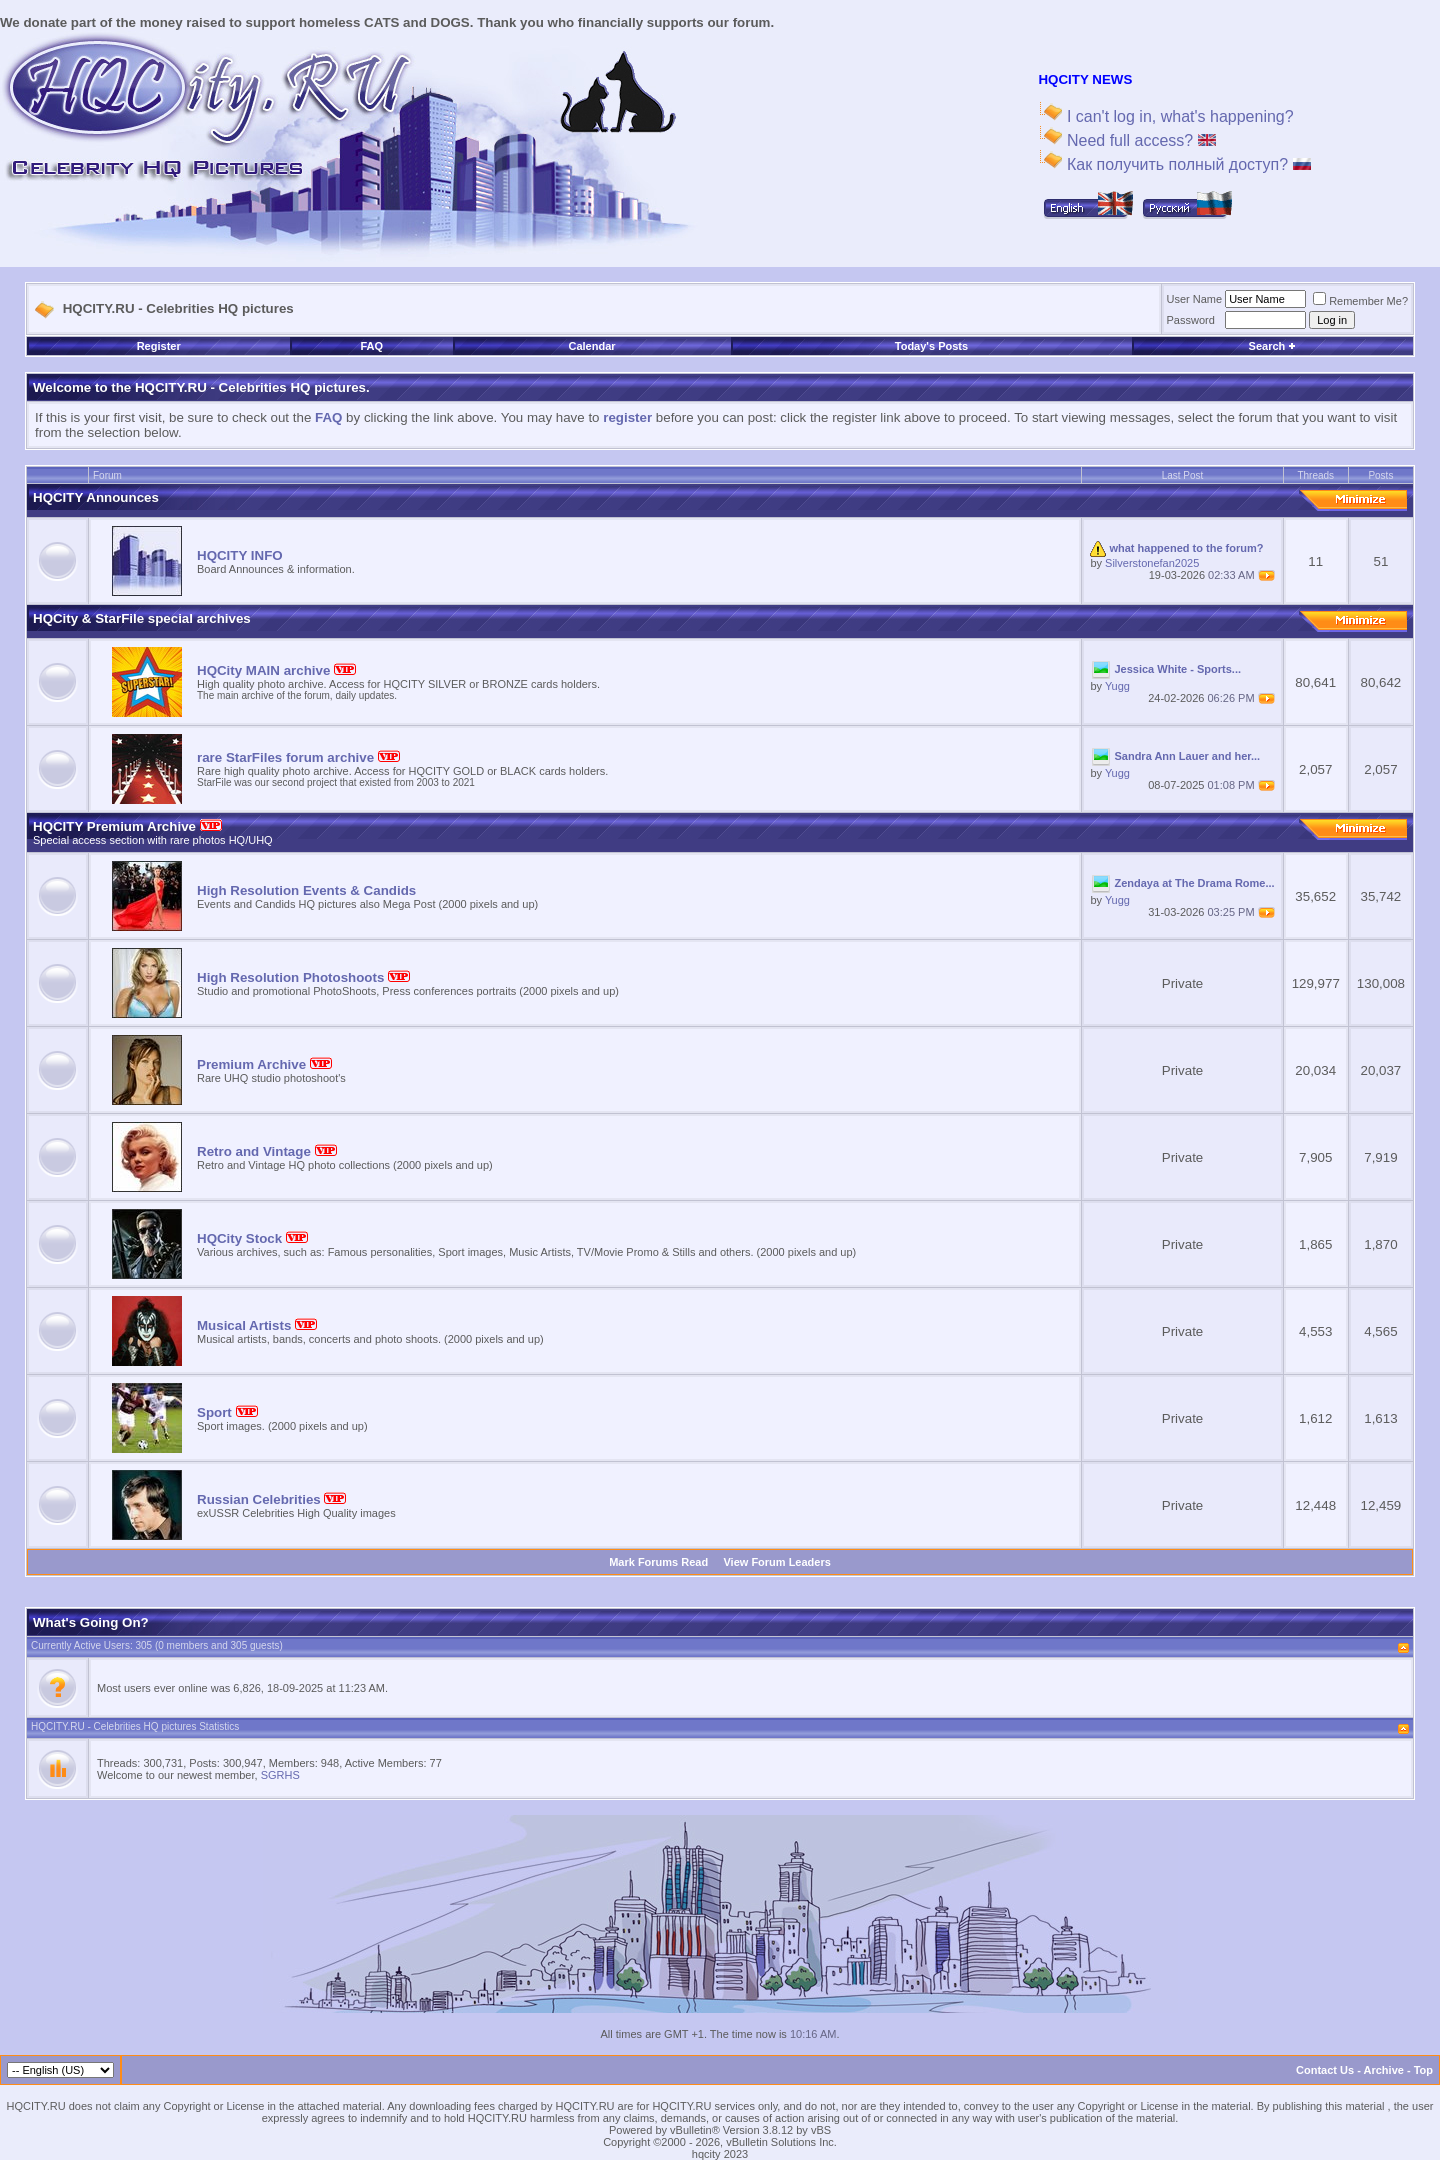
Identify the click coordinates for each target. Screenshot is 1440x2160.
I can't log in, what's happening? (1177, 116)
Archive (1384, 2070)
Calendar (591, 346)
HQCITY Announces (96, 497)
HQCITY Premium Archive (127, 826)
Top (1423, 2070)
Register (159, 346)
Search (1273, 346)
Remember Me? (1360, 301)
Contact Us (1325, 2070)
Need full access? (1138, 140)
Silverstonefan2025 (1152, 563)
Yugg (1117, 686)
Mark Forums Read (658, 1562)
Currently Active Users (80, 1645)
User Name (1195, 299)
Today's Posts (931, 346)
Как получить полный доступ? (1186, 164)
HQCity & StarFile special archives (142, 618)
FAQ (371, 346)
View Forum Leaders (776, 1562)
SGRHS (280, 1775)
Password (1191, 320)
